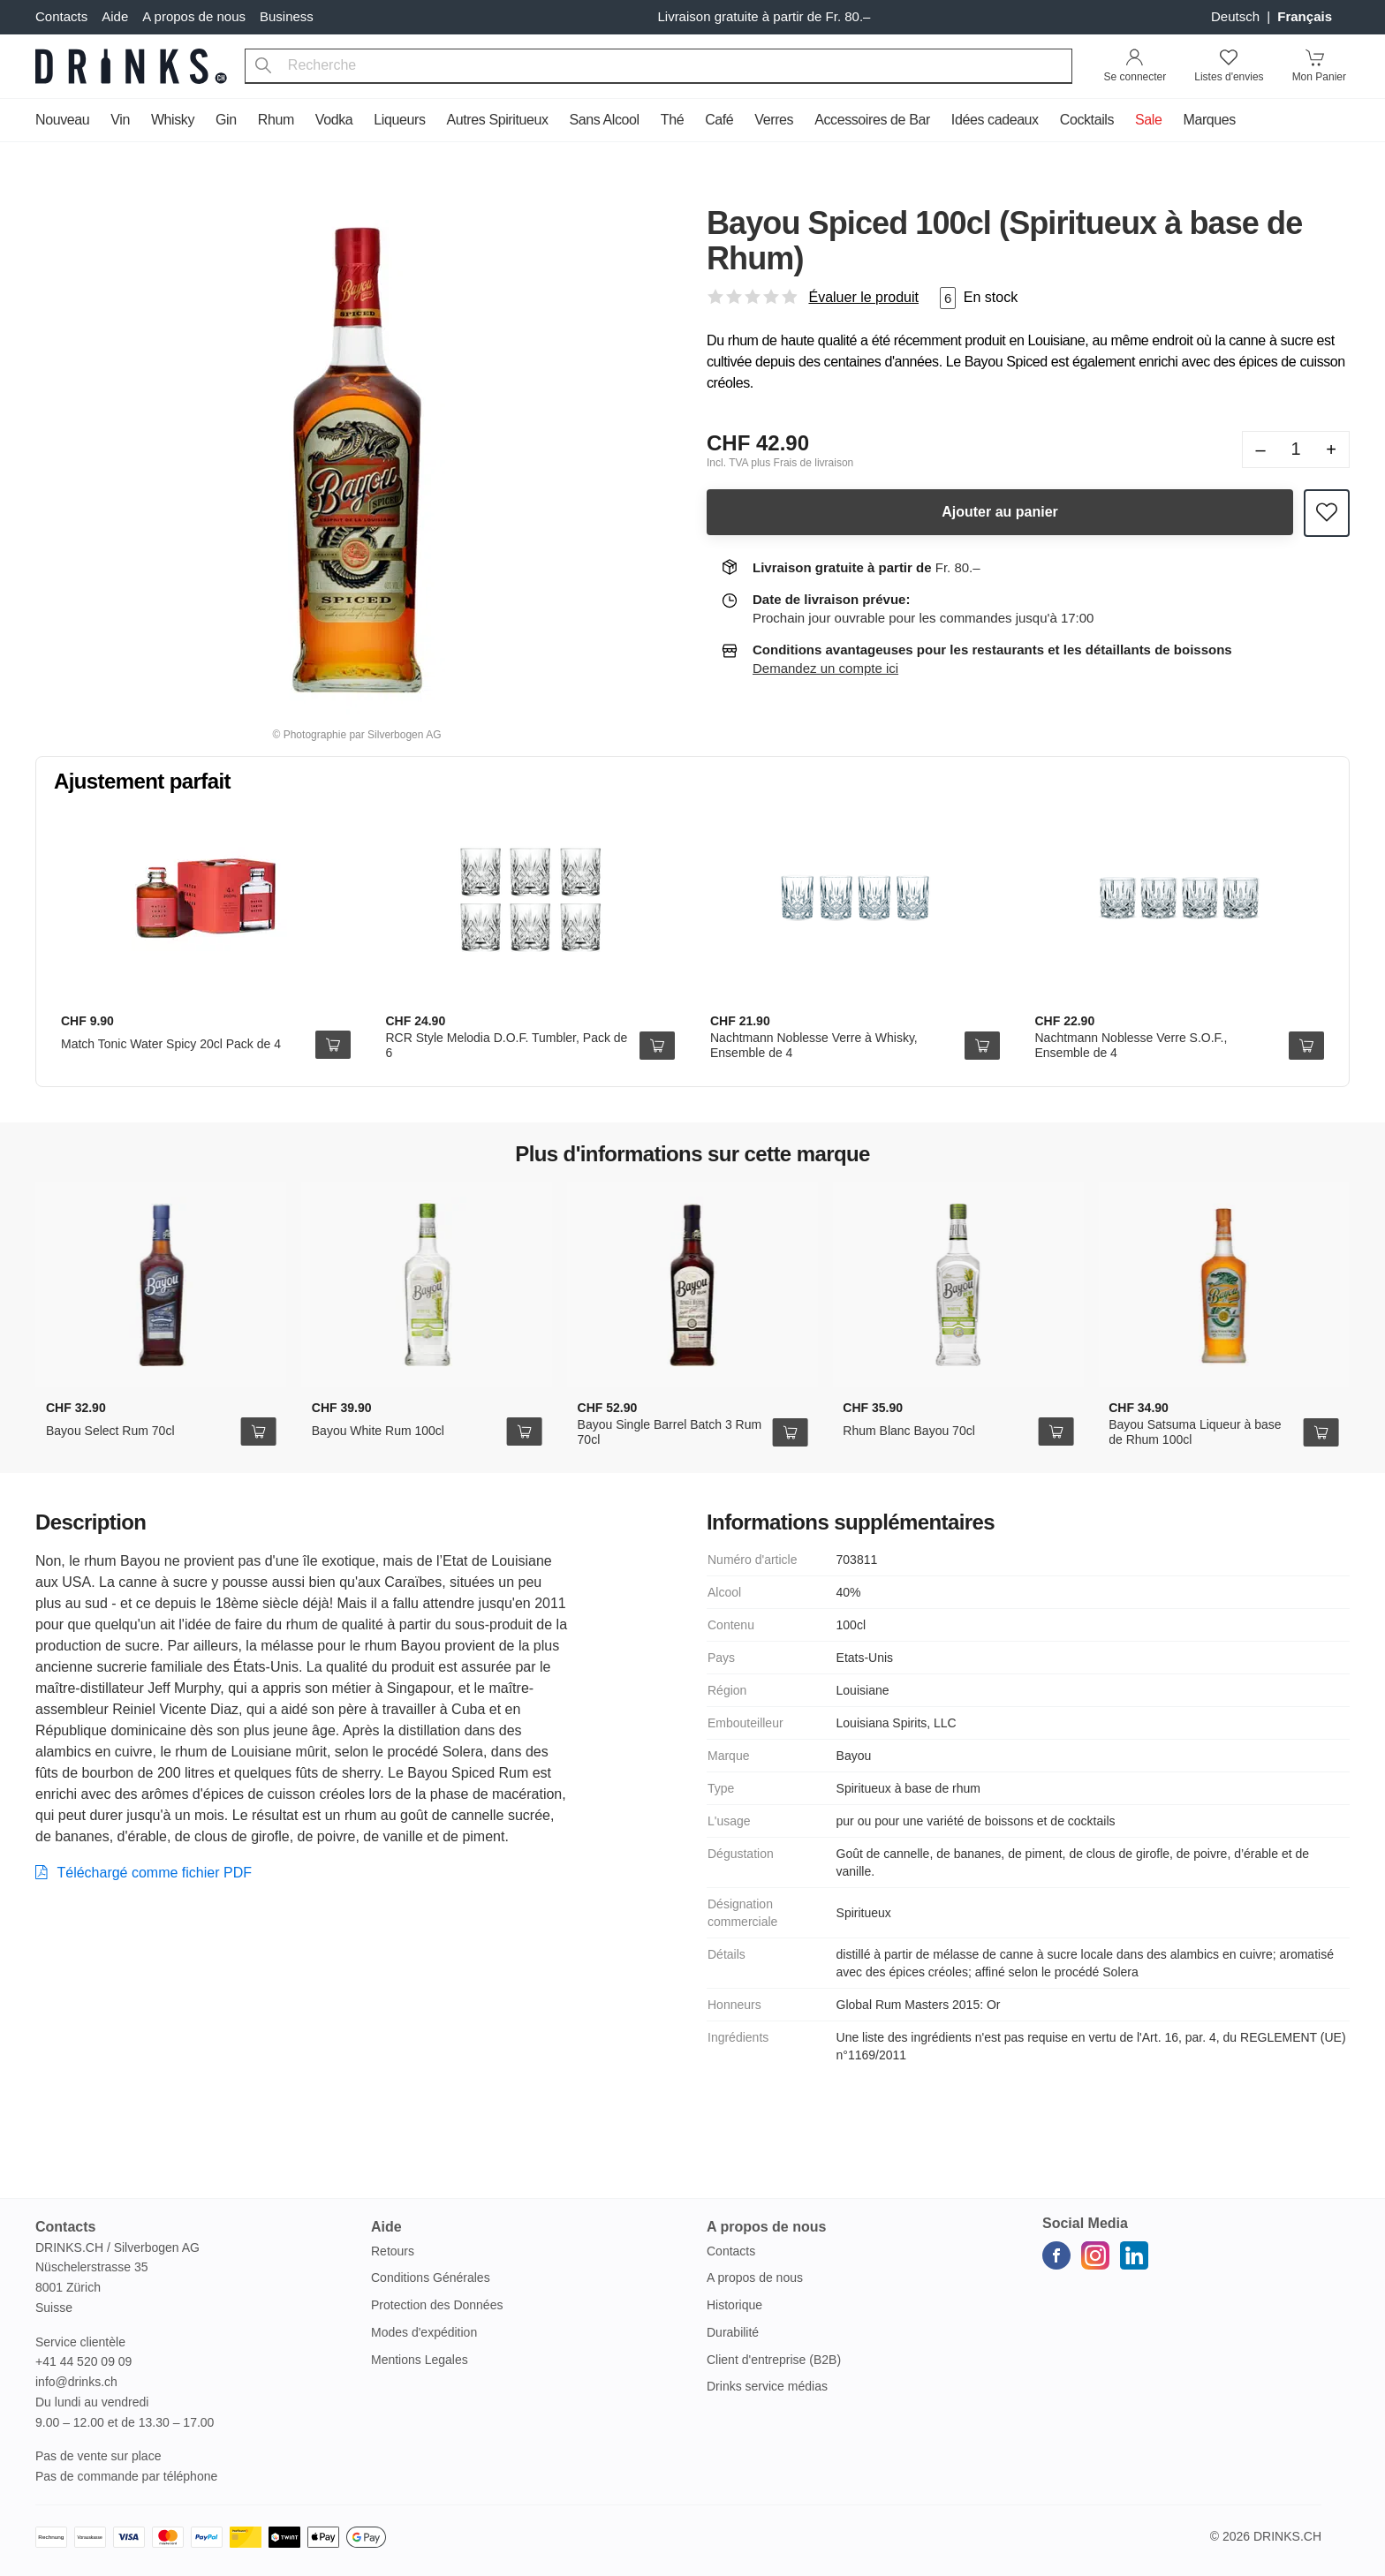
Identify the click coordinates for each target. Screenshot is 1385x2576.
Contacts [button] (65, 2226)
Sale (1148, 119)
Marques (1209, 119)
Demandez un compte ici (825, 668)
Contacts (61, 16)
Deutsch (1237, 16)
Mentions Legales (419, 2360)
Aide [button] (386, 2226)
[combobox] (658, 66)
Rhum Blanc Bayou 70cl (908, 1431)
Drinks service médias (767, 2386)
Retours (392, 2251)
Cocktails (1087, 119)
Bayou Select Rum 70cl (110, 1431)
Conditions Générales (430, 2277)
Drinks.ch (1287, 2536)
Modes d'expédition (424, 2332)
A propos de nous (194, 16)
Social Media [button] (1085, 2223)
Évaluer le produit (863, 297)
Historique (734, 2305)
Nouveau (62, 119)
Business (287, 16)
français (1304, 16)
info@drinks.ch (76, 2382)
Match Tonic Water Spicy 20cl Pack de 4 (171, 1044)
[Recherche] (263, 66)
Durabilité (733, 2332)
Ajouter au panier (1000, 511)
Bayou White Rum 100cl (378, 1431)
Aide (115, 16)
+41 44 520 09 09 (83, 2361)
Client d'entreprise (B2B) (774, 2360)
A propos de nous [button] (766, 2226)
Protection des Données (437, 2305)
